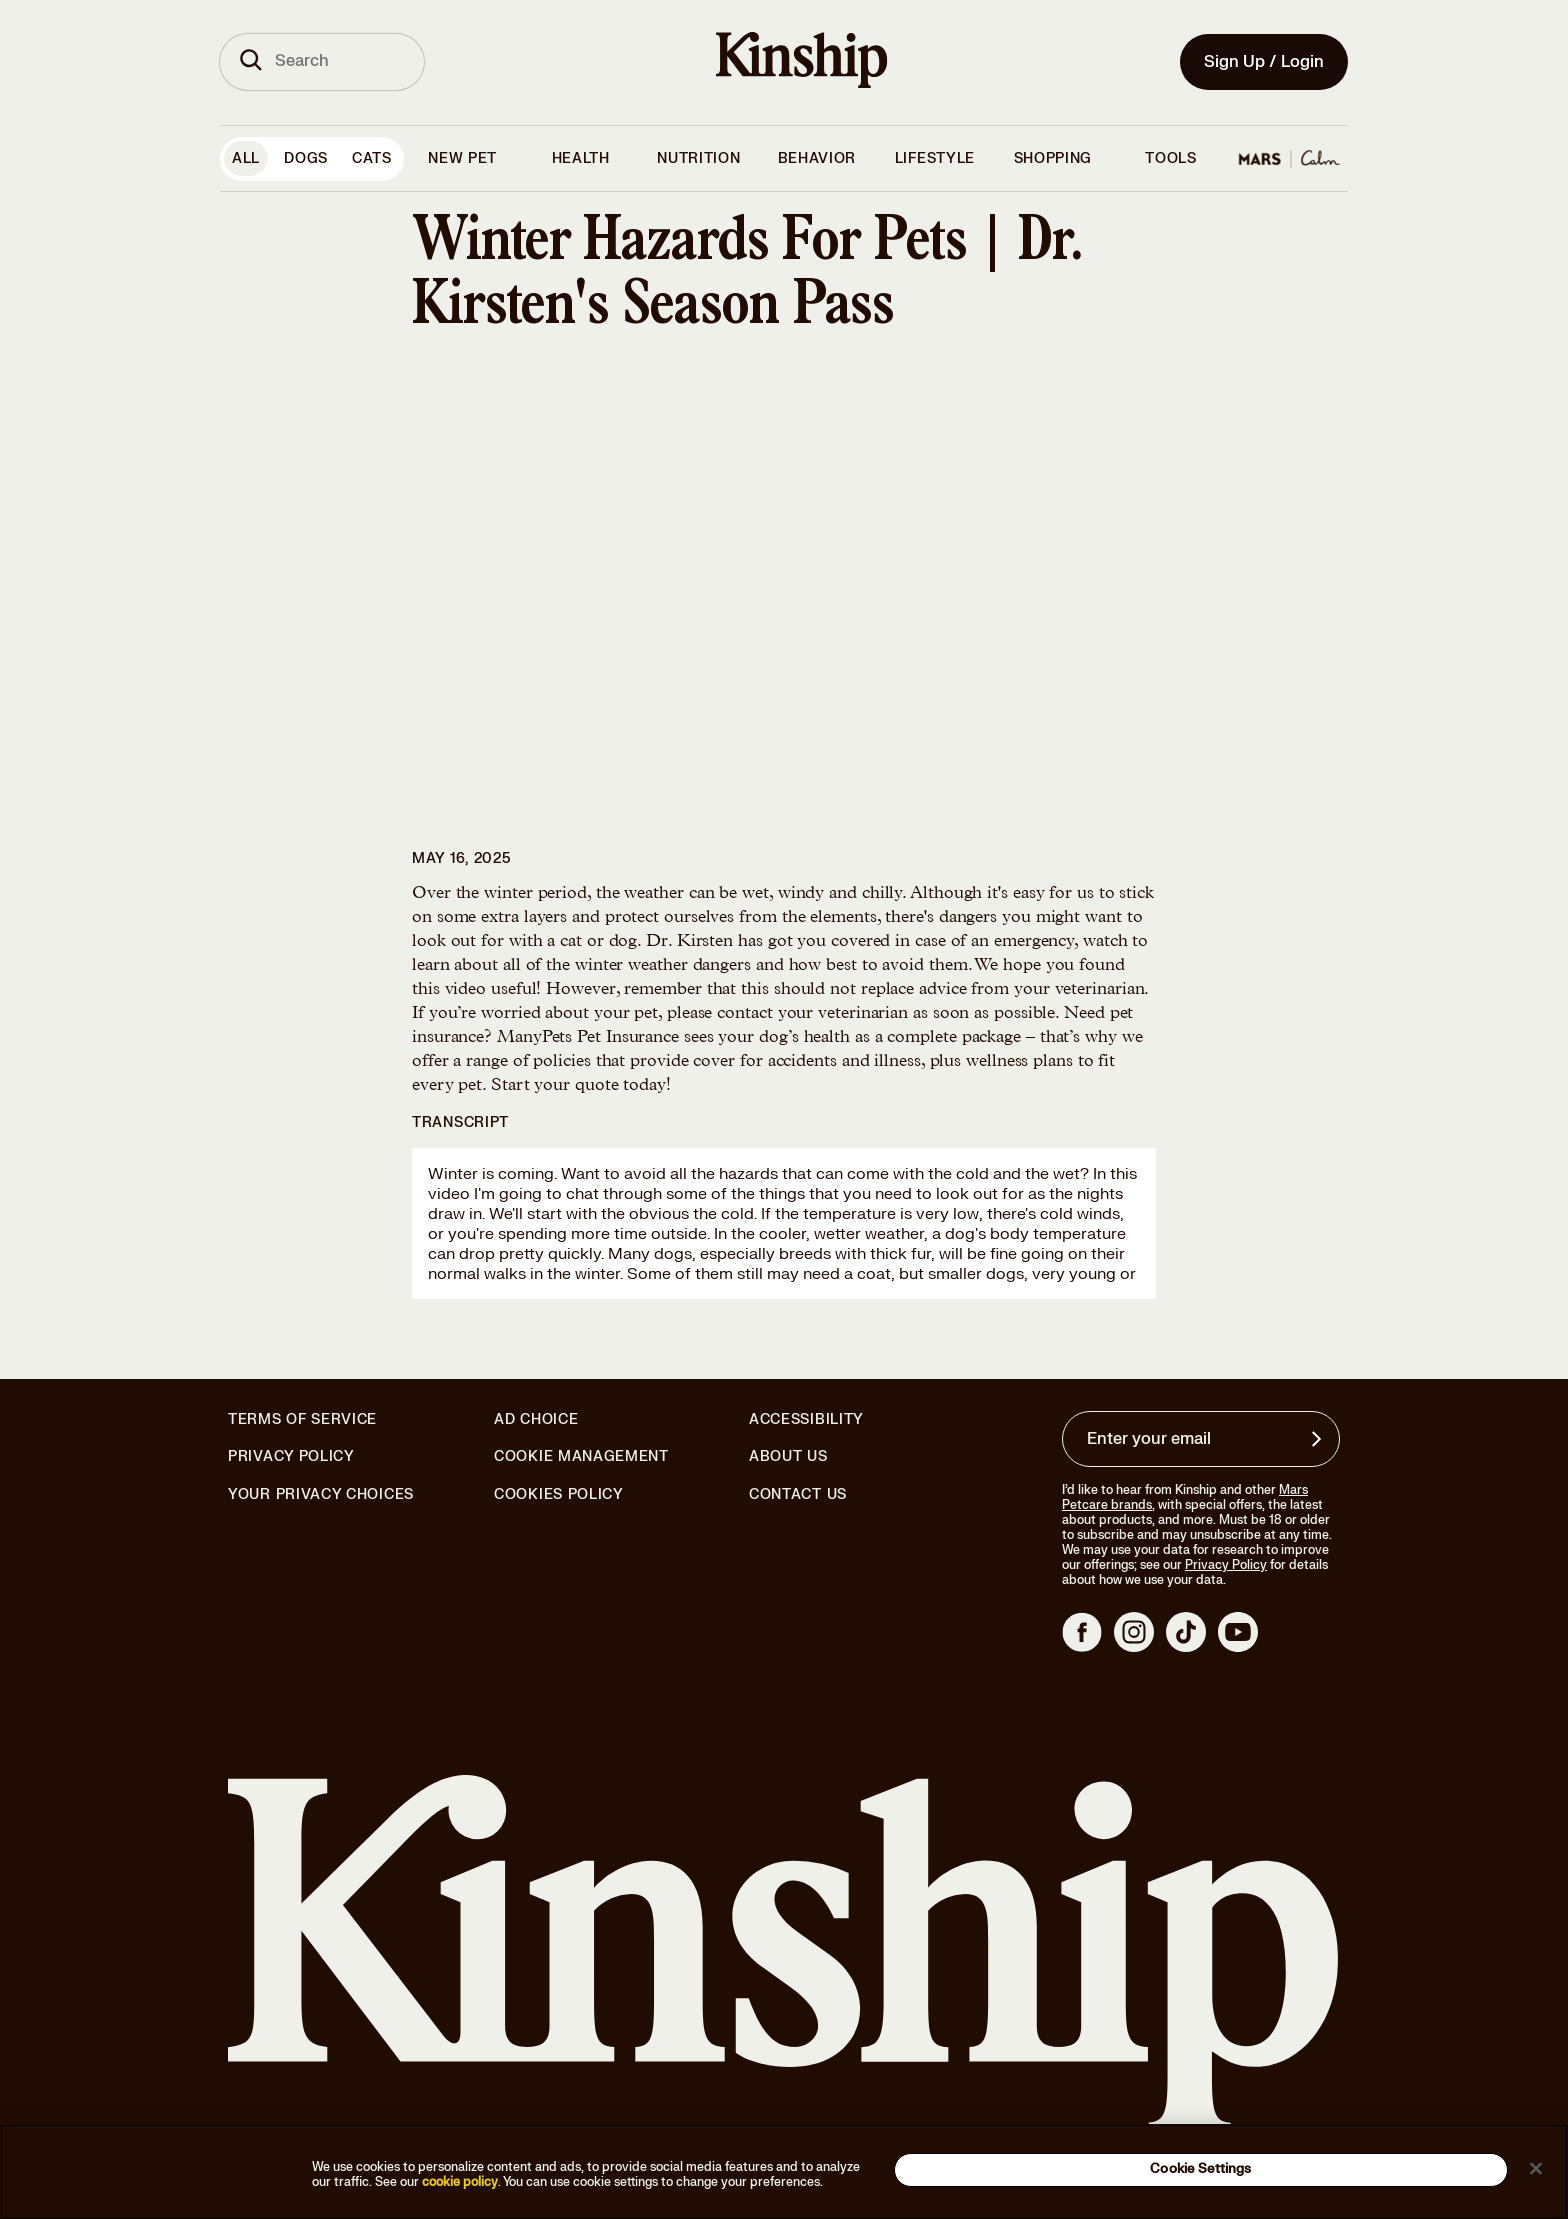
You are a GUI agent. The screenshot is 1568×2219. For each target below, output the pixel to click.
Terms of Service (302, 1419)
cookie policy (460, 2182)
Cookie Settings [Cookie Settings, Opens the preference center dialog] (1200, 2169)
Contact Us (798, 1494)
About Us (788, 1456)
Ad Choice (536, 1420)
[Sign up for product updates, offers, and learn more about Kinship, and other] (1319, 1439)
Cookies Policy (559, 1495)
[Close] (1536, 2168)
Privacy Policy (291, 1457)
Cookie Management (581, 1456)
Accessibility (806, 1420)
